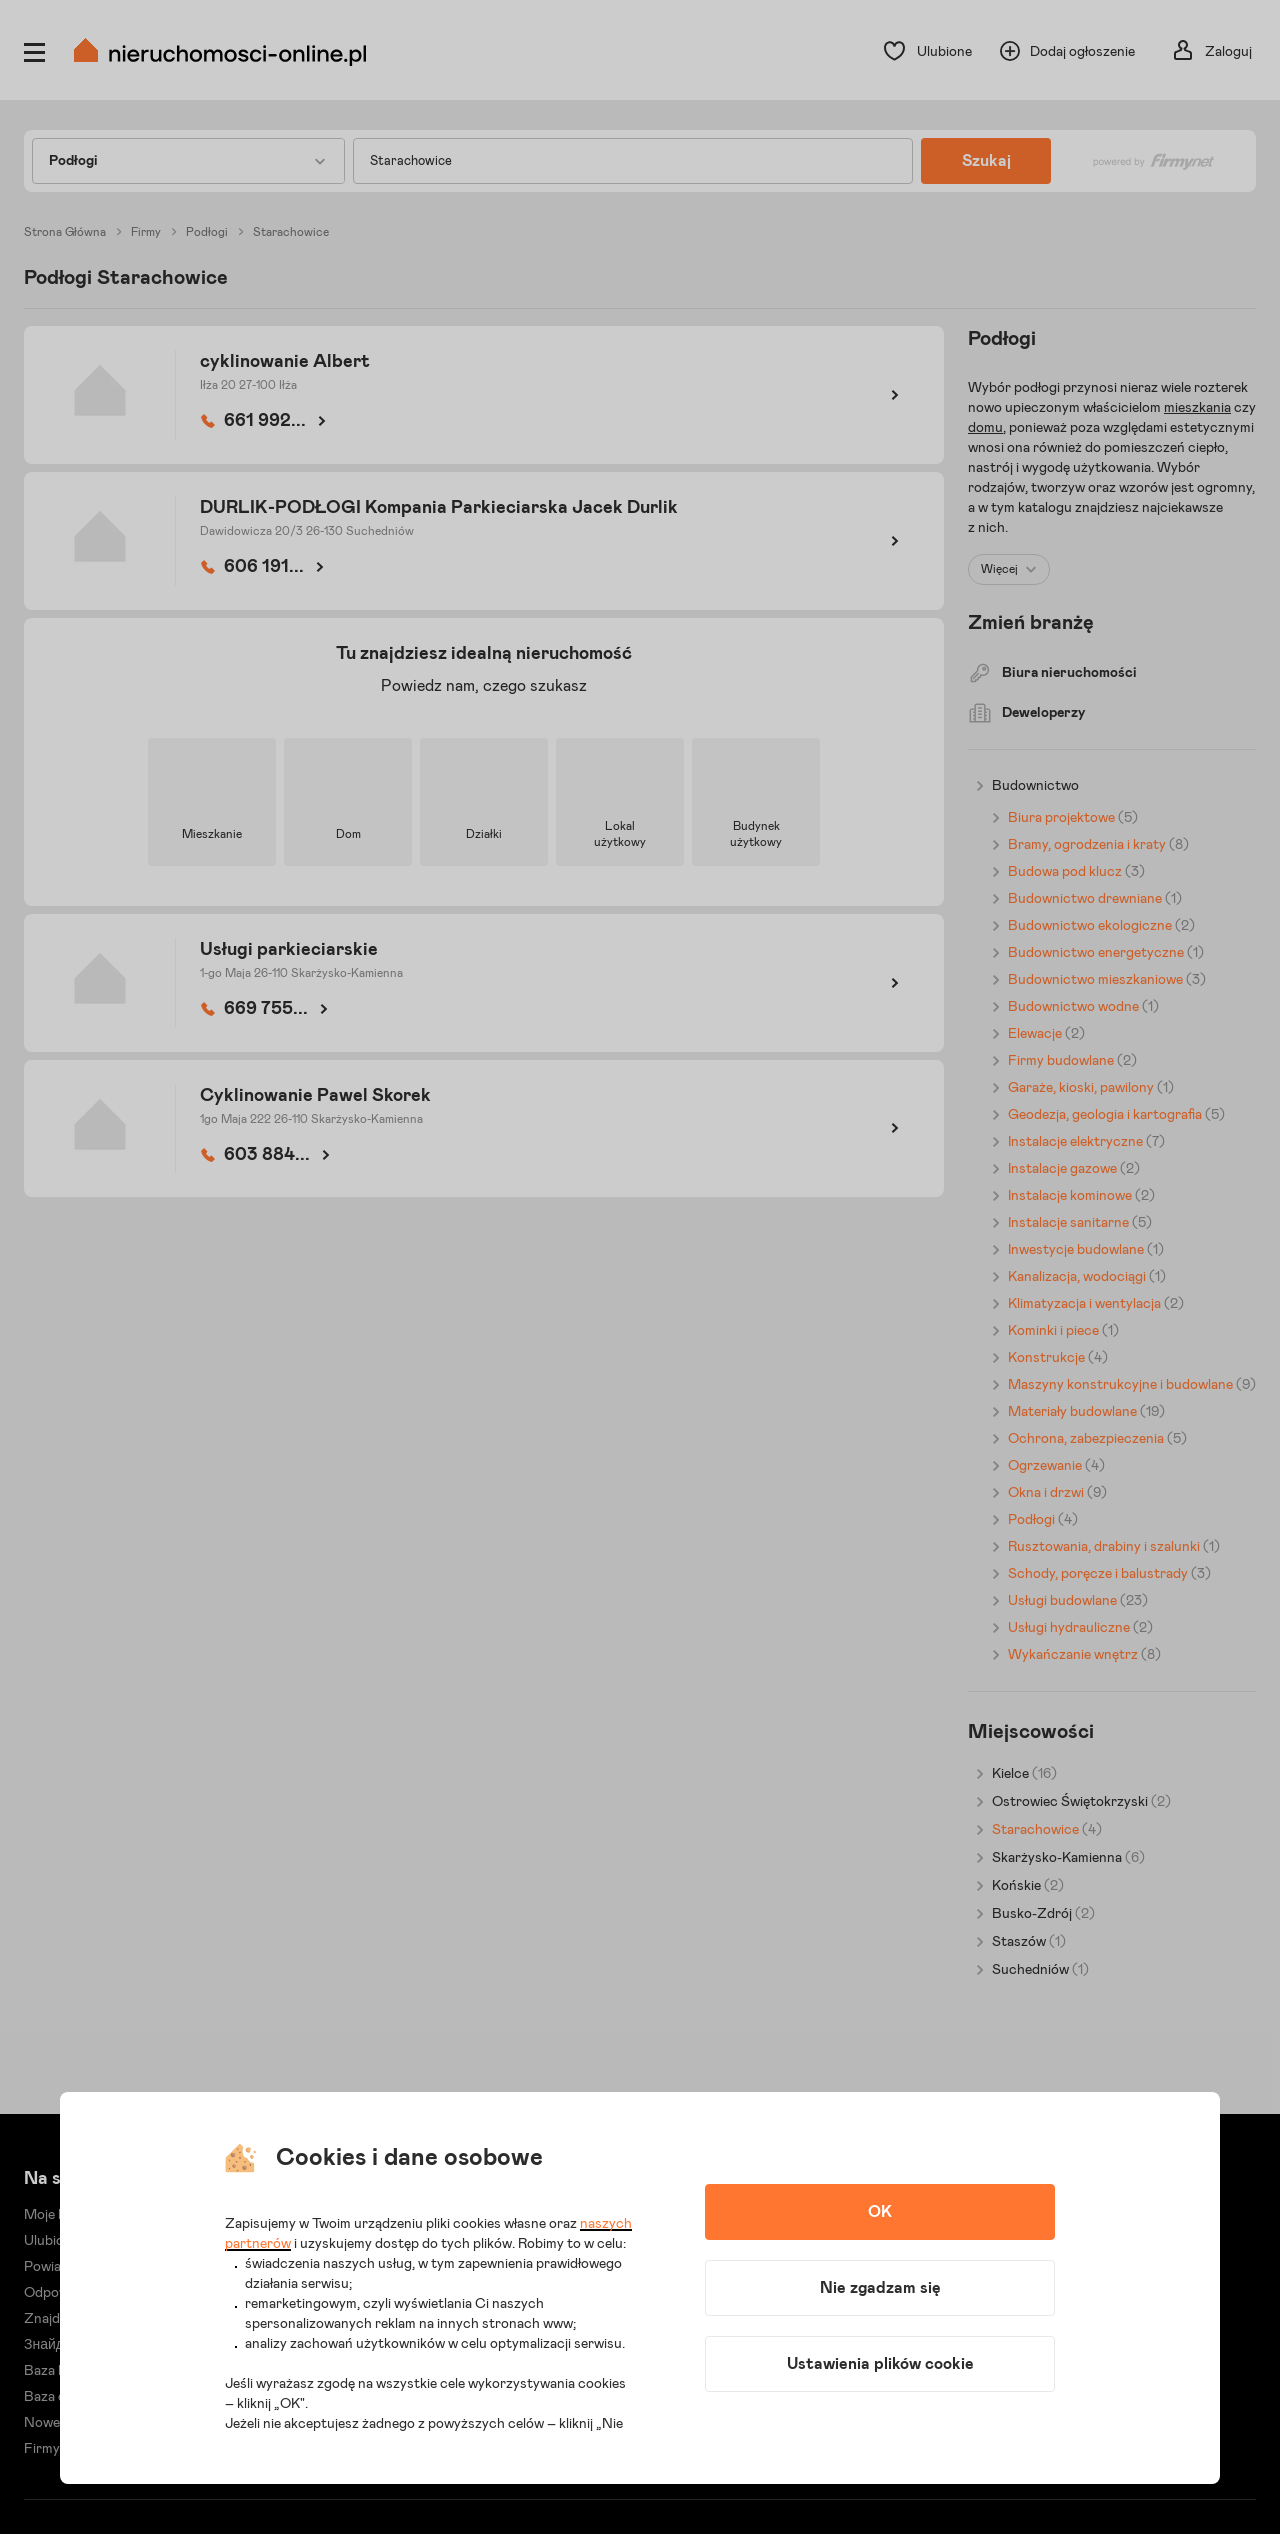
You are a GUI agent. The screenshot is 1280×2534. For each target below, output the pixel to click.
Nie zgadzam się (880, 2288)
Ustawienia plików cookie (880, 2364)
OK (880, 2212)
